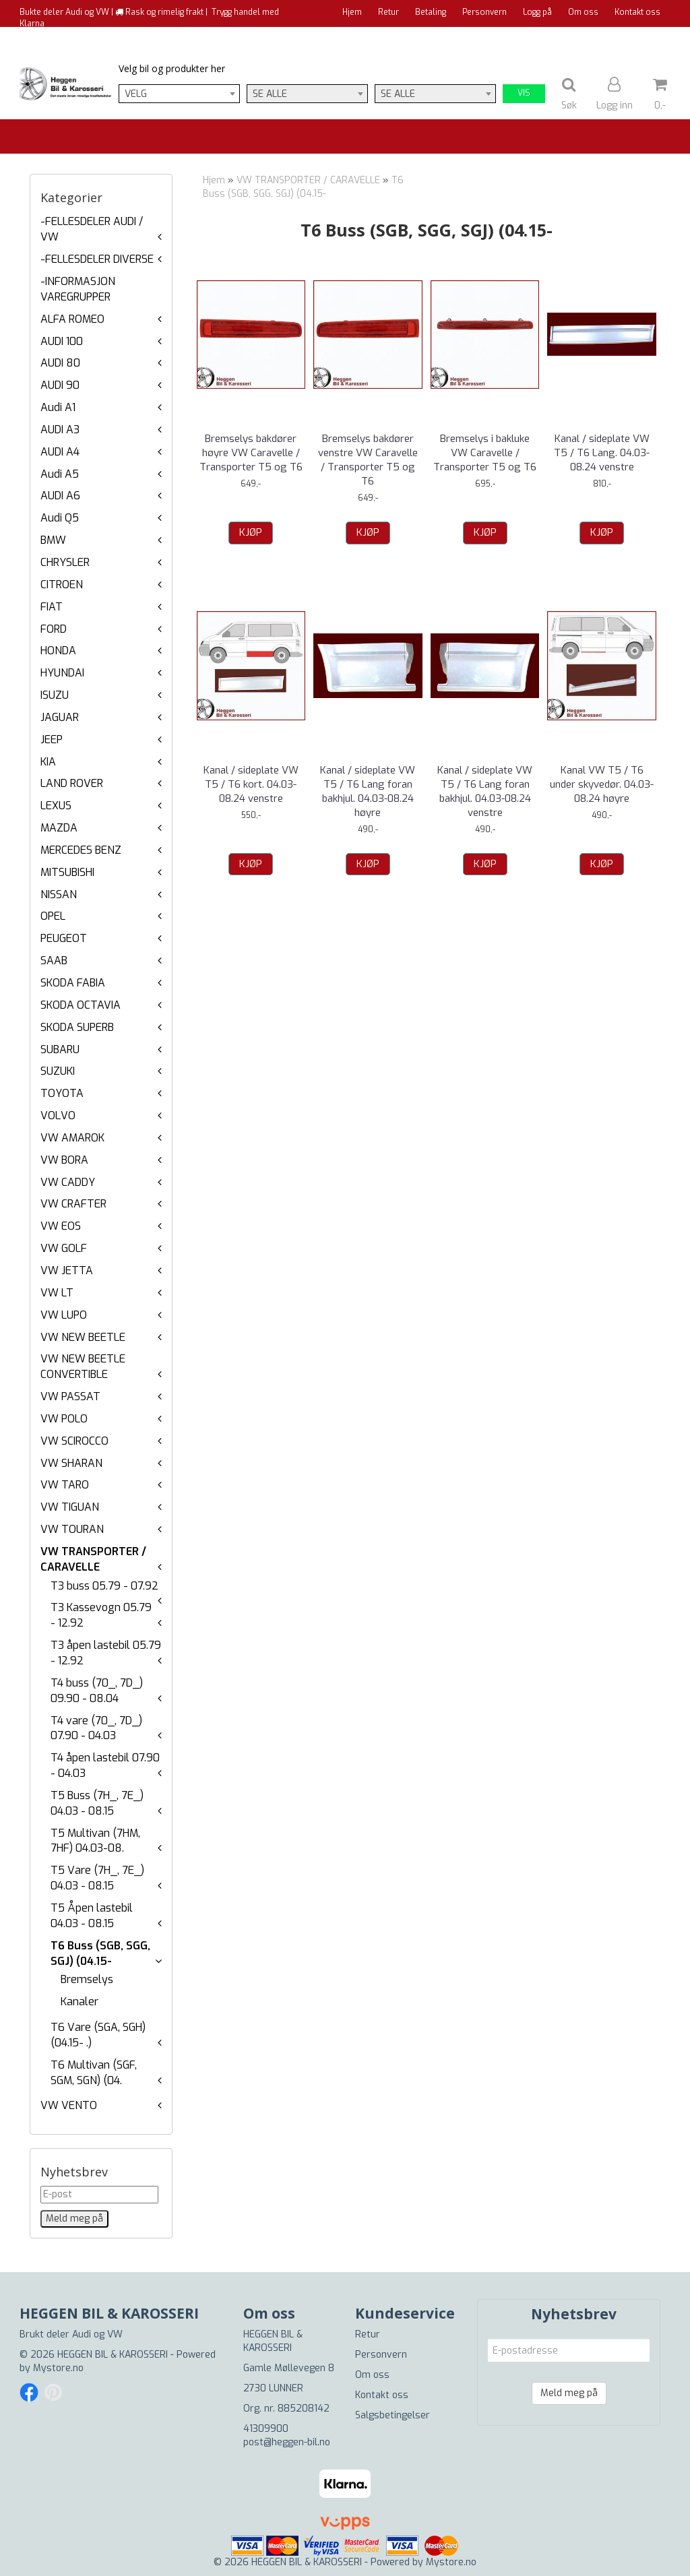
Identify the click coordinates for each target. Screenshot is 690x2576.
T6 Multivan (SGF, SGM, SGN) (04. (94, 2072)
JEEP (51, 739)
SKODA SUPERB (77, 1027)
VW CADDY (67, 1182)
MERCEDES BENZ (80, 850)
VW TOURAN (72, 1529)
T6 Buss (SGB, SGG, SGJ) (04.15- (100, 1953)
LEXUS (55, 805)
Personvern (484, 12)
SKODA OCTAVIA (80, 1005)
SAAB (53, 960)
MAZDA (58, 828)
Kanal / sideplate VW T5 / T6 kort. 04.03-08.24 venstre (251, 784)
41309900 (265, 2428)
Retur (388, 12)
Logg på (537, 12)
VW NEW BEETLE (82, 1337)
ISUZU (54, 695)
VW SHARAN (71, 1463)
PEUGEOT (63, 938)
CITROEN (61, 584)
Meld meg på (569, 2393)
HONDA (58, 650)
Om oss (583, 12)
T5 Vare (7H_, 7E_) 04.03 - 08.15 (97, 1878)
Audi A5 (59, 474)
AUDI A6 (60, 496)
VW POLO (64, 1419)
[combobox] (179, 93)
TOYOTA (62, 1093)
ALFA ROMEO (72, 319)
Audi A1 (57, 407)
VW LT (56, 1293)
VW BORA (64, 1160)
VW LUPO (63, 1315)
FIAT (51, 607)
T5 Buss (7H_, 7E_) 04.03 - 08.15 (97, 1803)
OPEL (52, 916)
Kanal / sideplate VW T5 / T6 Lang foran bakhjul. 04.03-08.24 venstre (484, 791)
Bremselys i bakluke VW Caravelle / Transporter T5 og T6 (484, 453)
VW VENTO (68, 2105)
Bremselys (87, 1979)
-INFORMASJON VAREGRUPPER (77, 289)
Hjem (352, 12)
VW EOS (60, 1226)
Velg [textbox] (136, 94)
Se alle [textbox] (270, 94)
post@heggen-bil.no (286, 2442)
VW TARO (64, 1485)
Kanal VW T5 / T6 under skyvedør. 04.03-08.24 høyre (602, 784)
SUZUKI (57, 1071)
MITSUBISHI (67, 872)
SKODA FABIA (72, 983)
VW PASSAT (70, 1396)
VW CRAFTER (73, 1204)
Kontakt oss (637, 12)
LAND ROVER (71, 783)
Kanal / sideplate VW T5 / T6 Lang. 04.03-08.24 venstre (602, 453)
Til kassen (640, 37)
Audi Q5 (59, 518)
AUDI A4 (60, 452)
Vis (524, 93)
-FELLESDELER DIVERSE (97, 259)
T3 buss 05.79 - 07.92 (104, 1586)
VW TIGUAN (69, 1507)
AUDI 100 (61, 341)
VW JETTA (66, 1270)
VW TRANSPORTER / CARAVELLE (93, 1559)
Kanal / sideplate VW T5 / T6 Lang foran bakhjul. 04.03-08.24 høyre (367, 791)
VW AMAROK (72, 1138)
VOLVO (57, 1115)
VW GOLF (63, 1248)
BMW (53, 540)
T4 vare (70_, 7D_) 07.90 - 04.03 (96, 1728)
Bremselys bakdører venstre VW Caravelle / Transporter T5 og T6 (368, 460)
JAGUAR (59, 717)
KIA (48, 762)
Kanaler (79, 2001)
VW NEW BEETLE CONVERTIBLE (82, 1366)
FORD (53, 629)
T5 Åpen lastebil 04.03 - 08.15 (92, 1915)
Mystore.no (58, 2368)
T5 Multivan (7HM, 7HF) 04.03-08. (95, 1841)
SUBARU (60, 1049)
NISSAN (58, 894)
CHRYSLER (65, 562)
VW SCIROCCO (74, 1441)
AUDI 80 (60, 363)
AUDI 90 (60, 385)
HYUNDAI (62, 673)
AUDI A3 (60, 429)
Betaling (430, 12)
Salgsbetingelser (392, 2415)
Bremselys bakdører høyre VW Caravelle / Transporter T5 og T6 (251, 453)
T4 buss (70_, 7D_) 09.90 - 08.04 (97, 1690)
